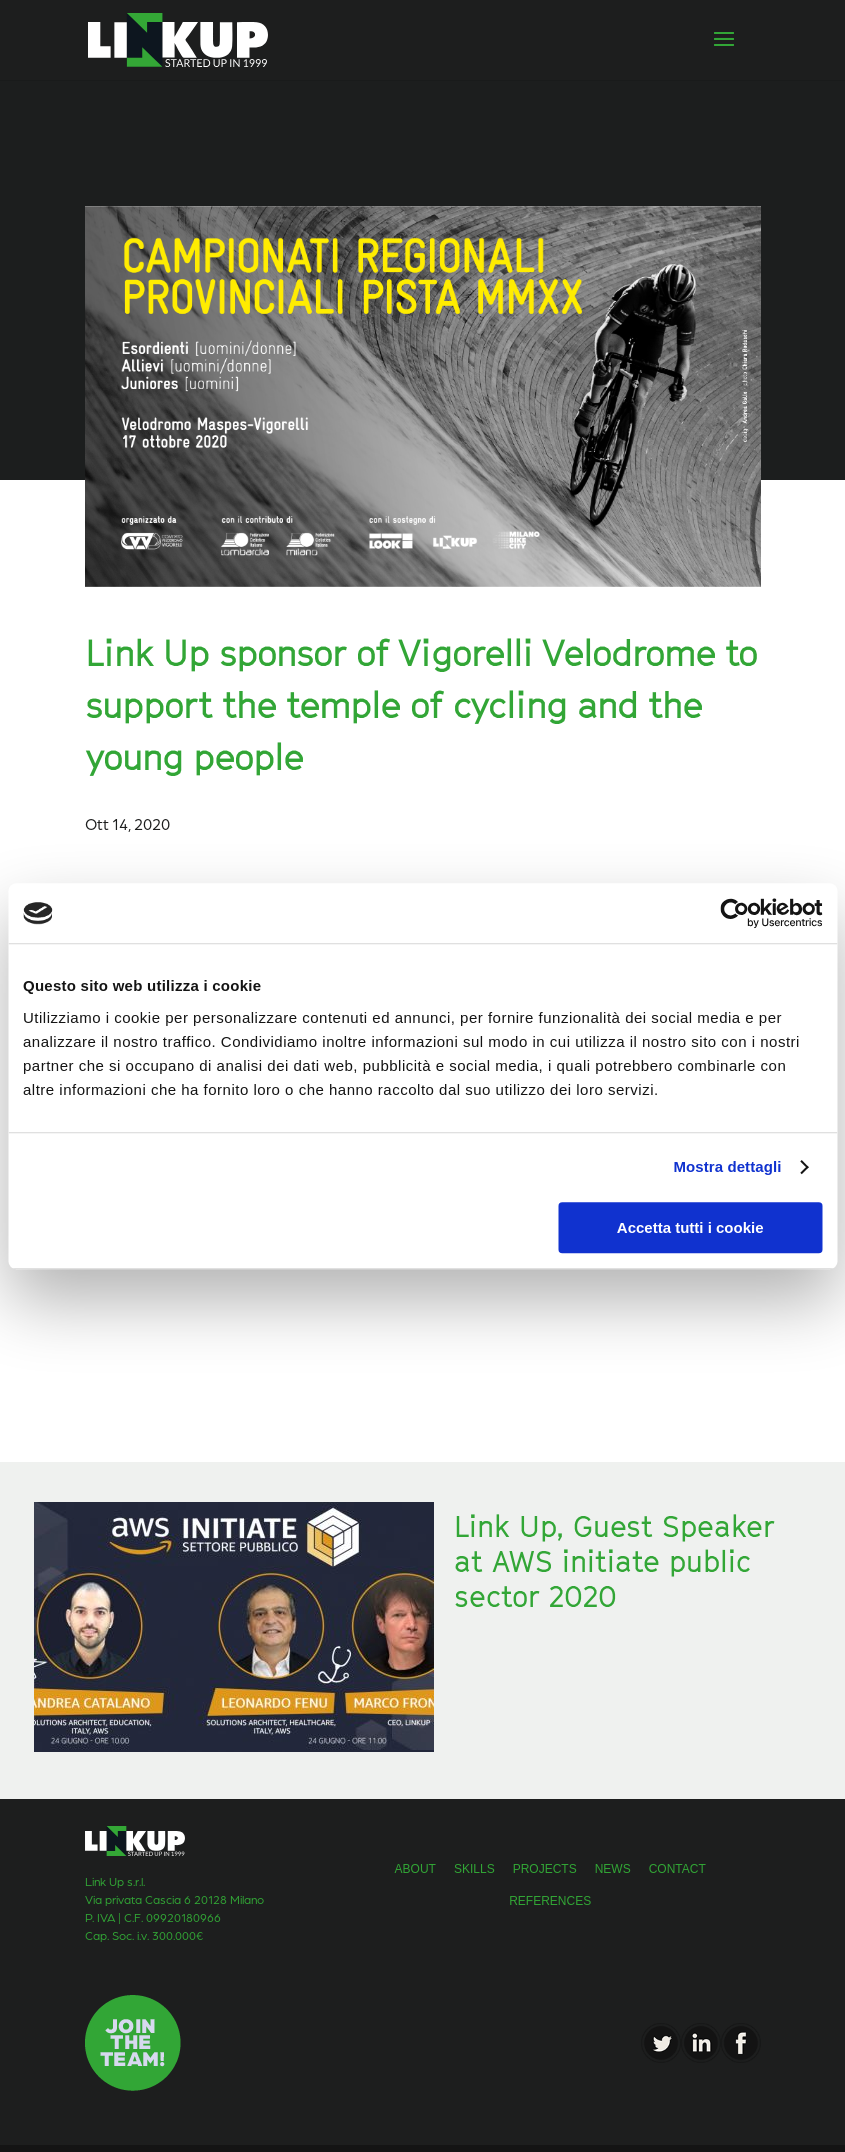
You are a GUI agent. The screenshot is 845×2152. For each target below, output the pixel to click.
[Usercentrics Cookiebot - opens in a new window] (734, 913)
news (613, 1869)
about (415, 1869)
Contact (677, 1869)
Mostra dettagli (727, 1166)
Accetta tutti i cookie (690, 1227)
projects (545, 1869)
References (550, 1901)
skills (474, 1869)
